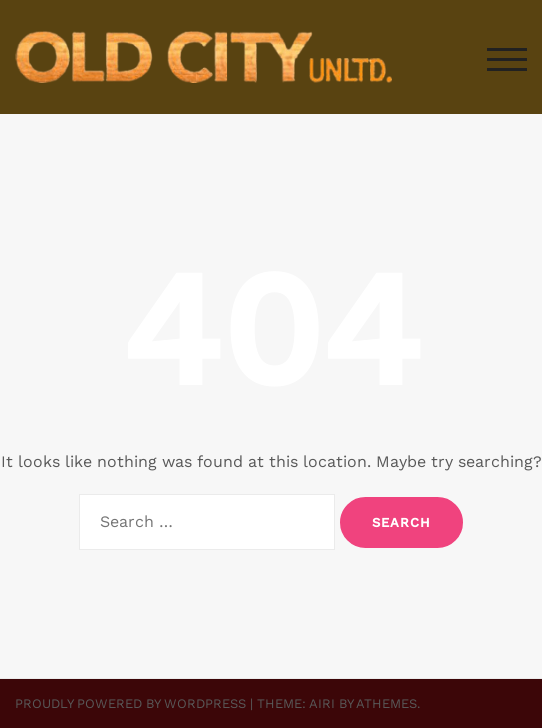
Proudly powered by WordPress (130, 703)
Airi (322, 703)
